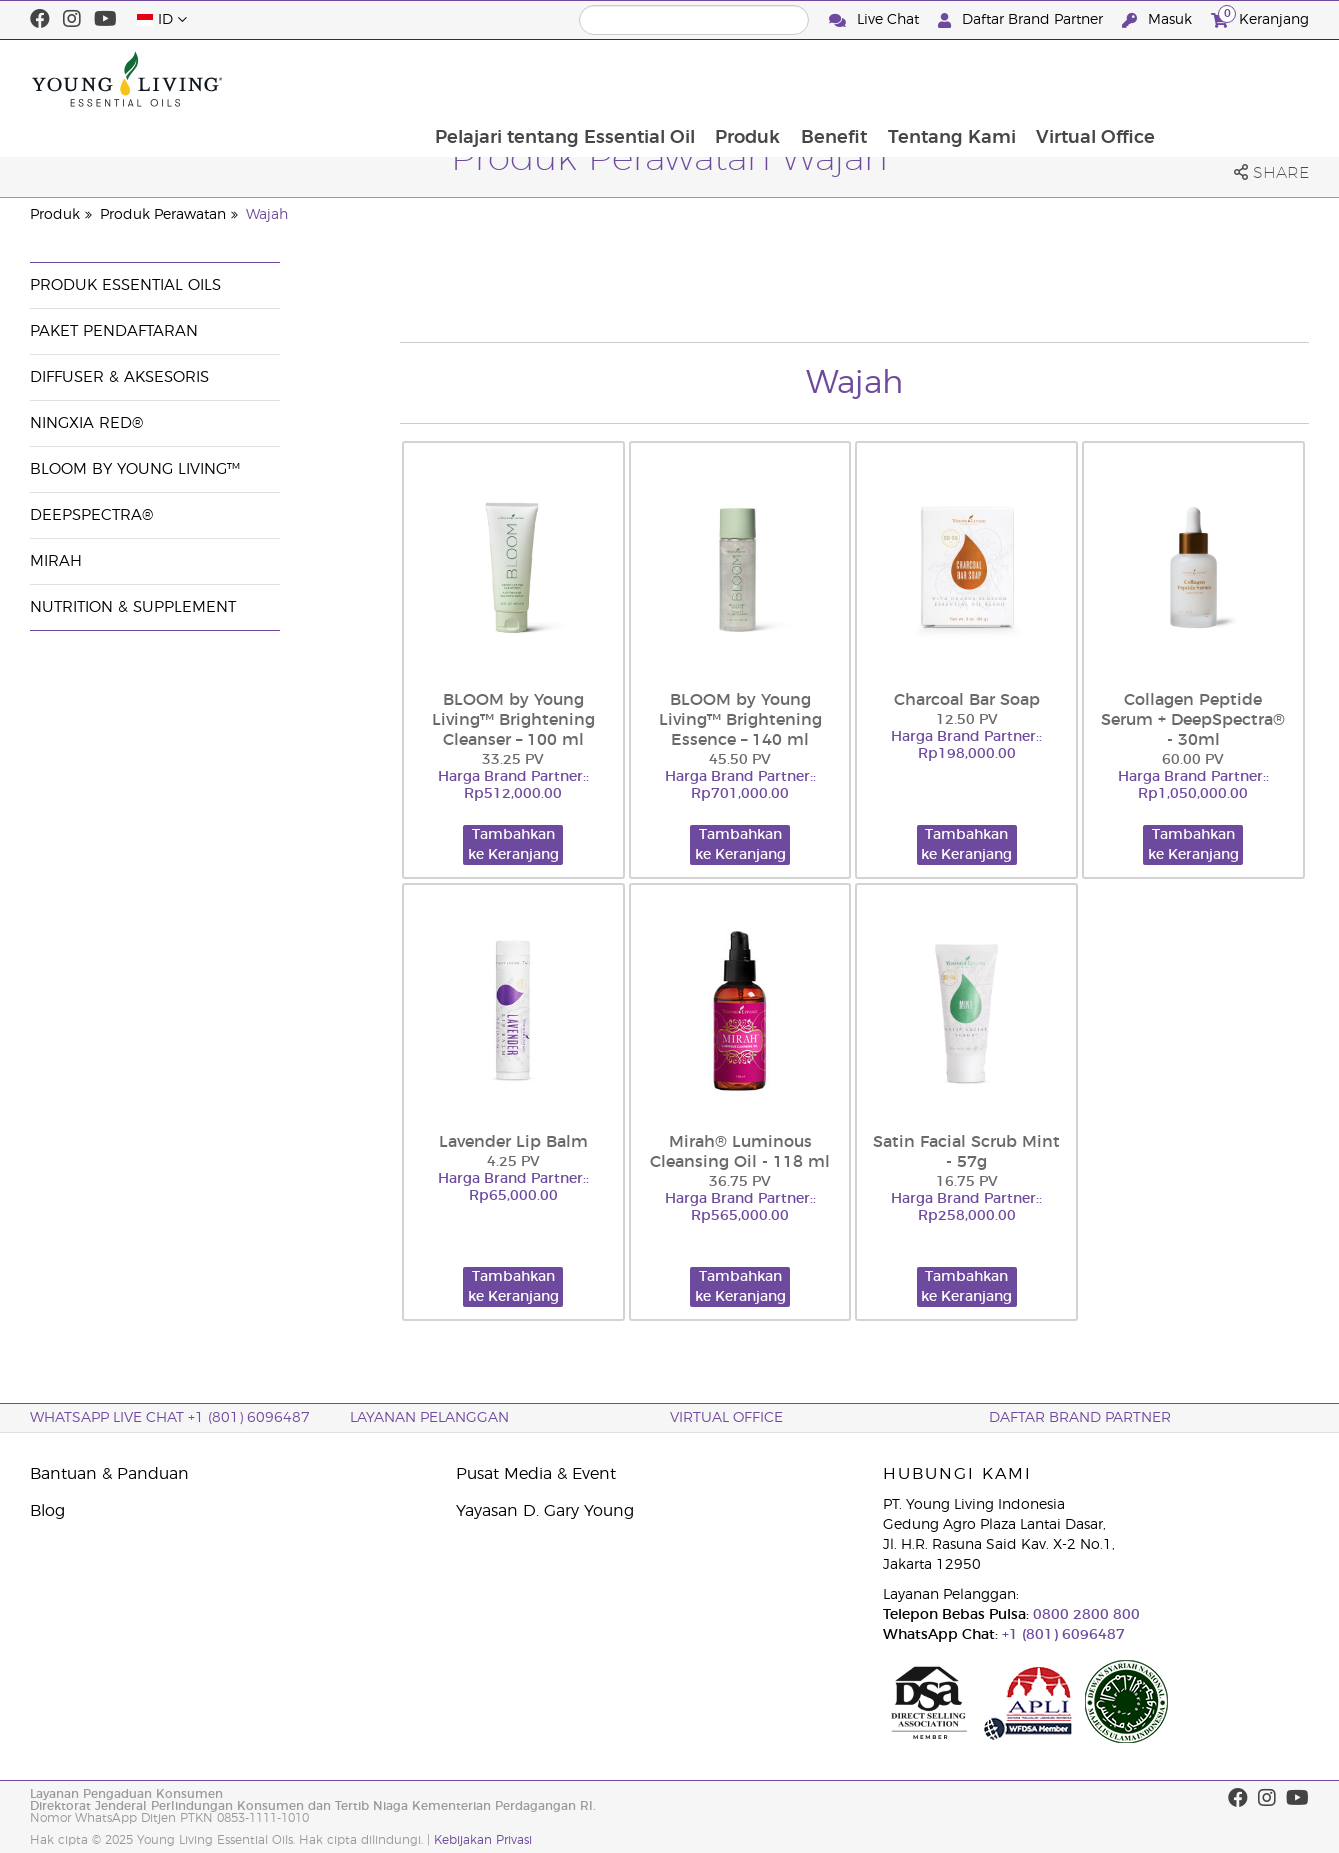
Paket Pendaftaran (114, 331)
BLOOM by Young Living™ (135, 469)
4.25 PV (513, 1162)
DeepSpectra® (91, 515)
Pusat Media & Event (536, 1474)
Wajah (267, 215)
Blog (47, 1511)
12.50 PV (967, 720)
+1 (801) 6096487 (1061, 1635)
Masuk (1159, 20)
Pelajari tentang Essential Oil (702, 79)
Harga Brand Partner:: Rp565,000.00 (740, 1207)
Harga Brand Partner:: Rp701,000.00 (740, 785)
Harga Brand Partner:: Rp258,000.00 (966, 1207)
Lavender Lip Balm (513, 1142)
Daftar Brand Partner (1022, 20)
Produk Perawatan (163, 215)
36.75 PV (740, 1182)
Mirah (56, 561)
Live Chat (876, 20)
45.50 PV (740, 760)
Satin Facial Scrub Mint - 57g (966, 1152)
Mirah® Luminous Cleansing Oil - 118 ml (740, 1152)
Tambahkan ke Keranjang (513, 845)
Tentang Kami (1093, 79)
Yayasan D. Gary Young (545, 1511)
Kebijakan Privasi (483, 1840)
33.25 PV (513, 760)
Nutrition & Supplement (133, 607)
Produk (886, 79)
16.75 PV (967, 1182)
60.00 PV (1193, 760)
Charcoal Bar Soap (967, 700)
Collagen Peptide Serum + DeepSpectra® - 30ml (1193, 720)
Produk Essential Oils (125, 285)
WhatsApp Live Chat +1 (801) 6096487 (170, 1418)
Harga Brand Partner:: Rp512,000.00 (513, 785)
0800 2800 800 (1084, 1615)
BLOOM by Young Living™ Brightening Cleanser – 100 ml (513, 720)
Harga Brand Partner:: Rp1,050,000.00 (1193, 785)
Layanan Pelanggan (429, 1418)
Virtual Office (1238, 79)
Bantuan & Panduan (109, 1474)
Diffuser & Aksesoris (119, 377)
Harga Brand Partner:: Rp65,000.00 (513, 1187)
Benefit (974, 79)
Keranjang (1260, 17)
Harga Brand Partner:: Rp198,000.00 (966, 745)
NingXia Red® (86, 423)
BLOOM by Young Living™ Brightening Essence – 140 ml (740, 720)
